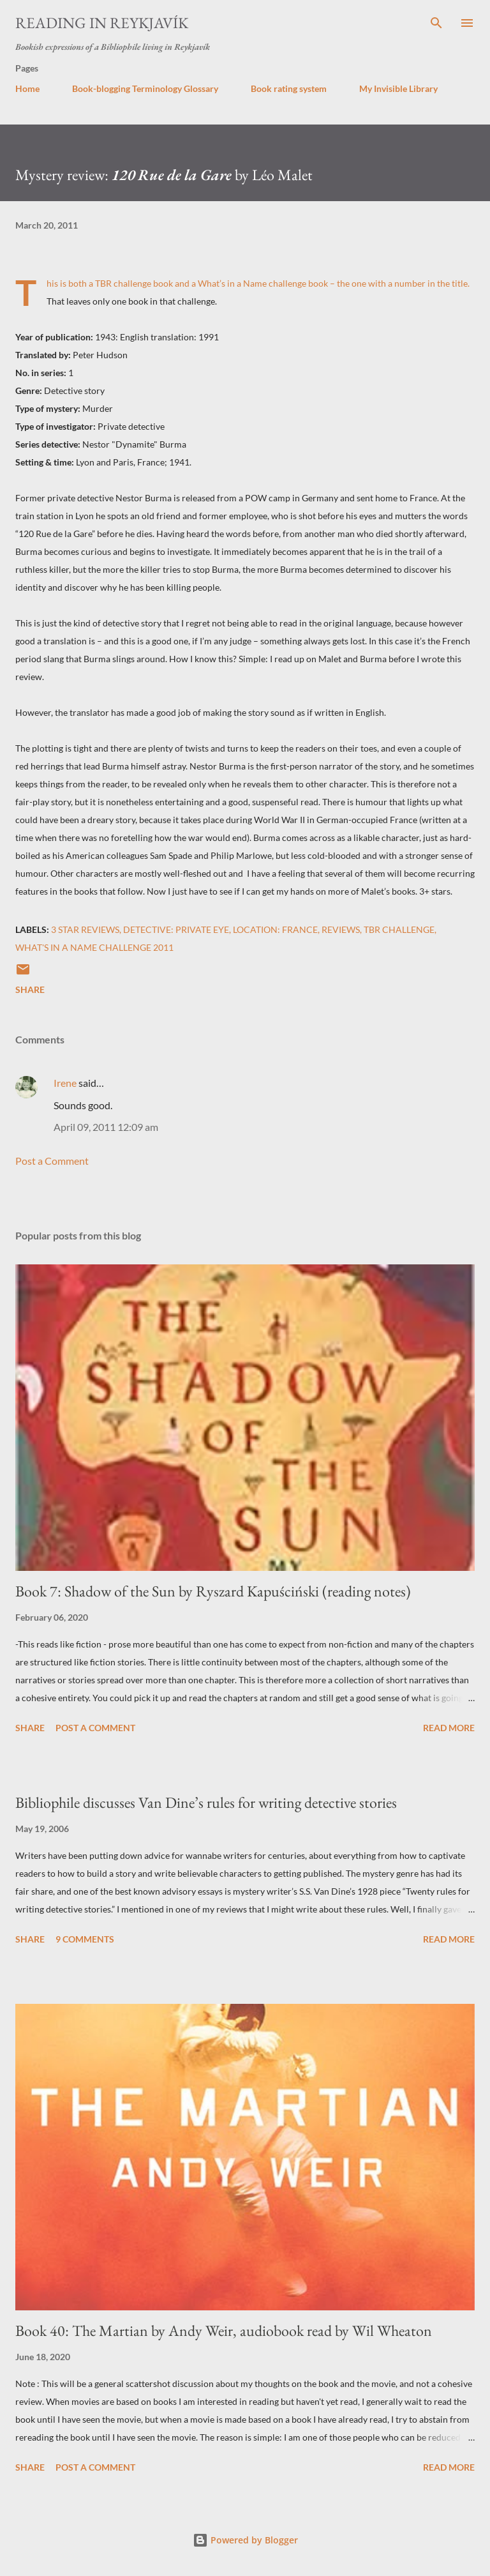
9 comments (85, 1939)
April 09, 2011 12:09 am (106, 1127)
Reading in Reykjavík (101, 23)
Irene (65, 1083)
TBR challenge (399, 929)
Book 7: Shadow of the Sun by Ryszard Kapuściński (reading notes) (213, 1591)
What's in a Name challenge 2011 (94, 947)
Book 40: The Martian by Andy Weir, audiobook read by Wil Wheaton (223, 2330)
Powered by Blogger (245, 2540)
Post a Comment (52, 1161)
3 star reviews (85, 929)
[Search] (436, 23)
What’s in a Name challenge (252, 283)
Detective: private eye (176, 929)
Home (27, 88)
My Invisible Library (398, 88)
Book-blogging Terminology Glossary (145, 88)
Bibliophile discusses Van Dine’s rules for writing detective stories (206, 1802)
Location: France (275, 929)
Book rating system (289, 88)
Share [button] (30, 989)
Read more (449, 1727)
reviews (341, 929)
